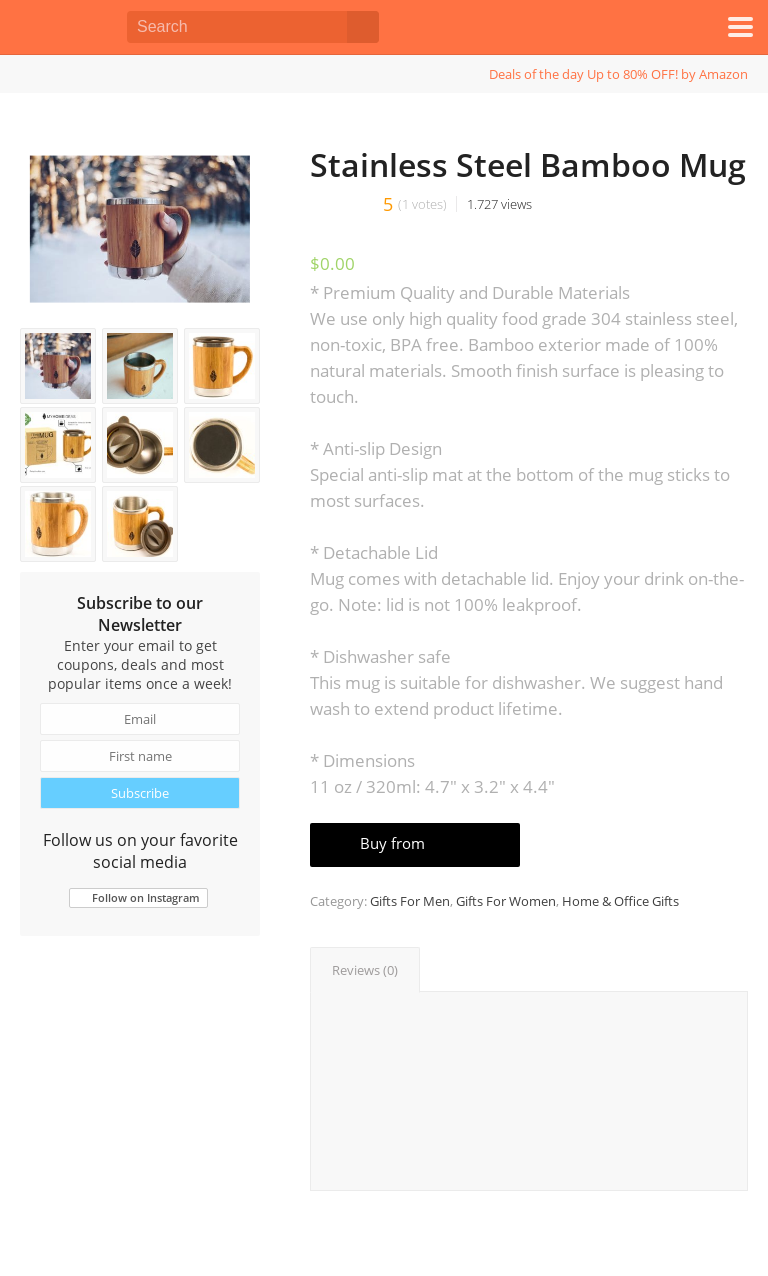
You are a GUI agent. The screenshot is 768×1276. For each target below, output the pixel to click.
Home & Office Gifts (620, 901)
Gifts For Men (410, 901)
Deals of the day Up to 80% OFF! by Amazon (618, 74)
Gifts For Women (506, 901)
